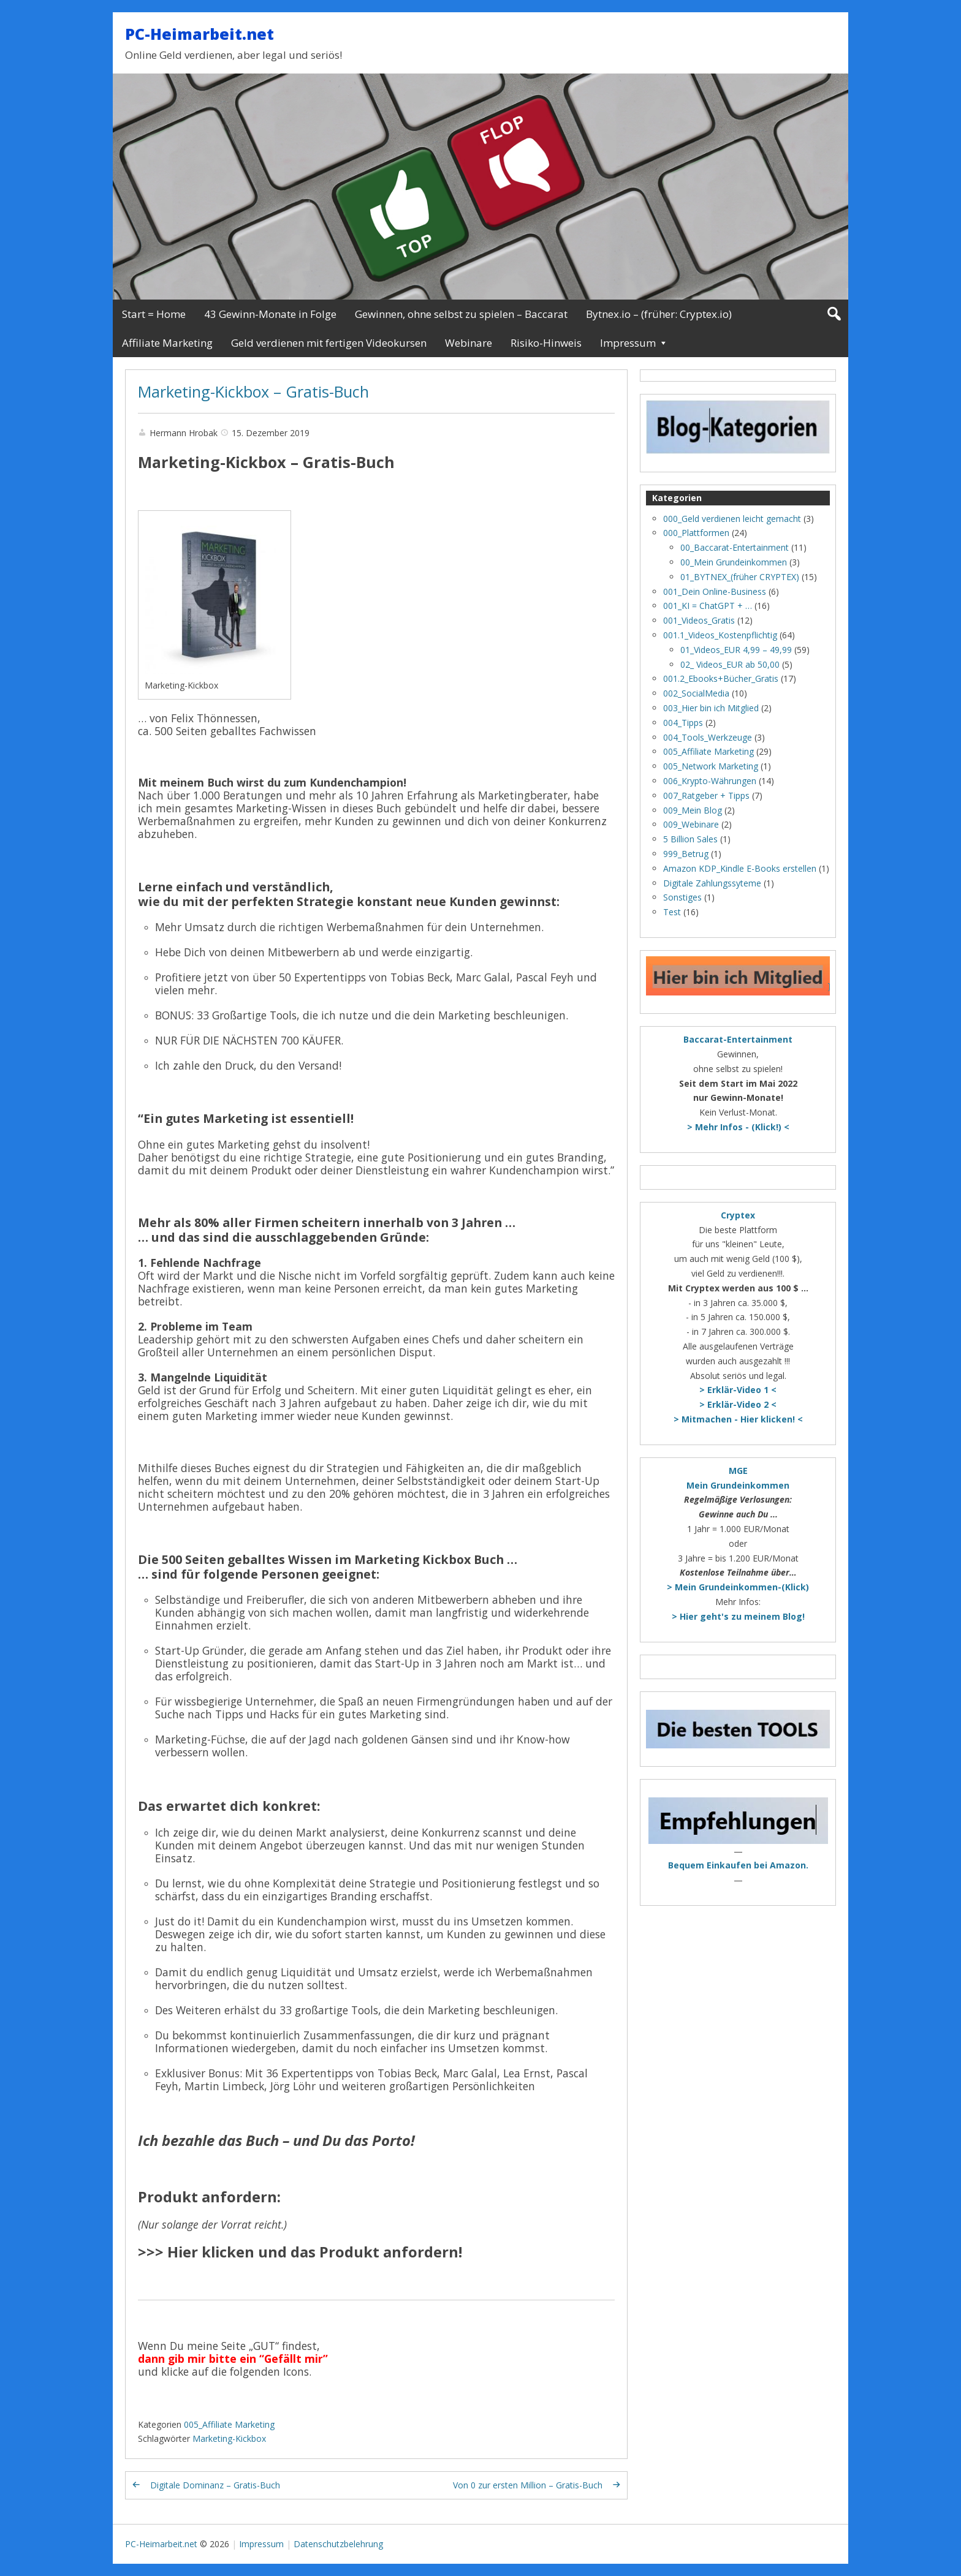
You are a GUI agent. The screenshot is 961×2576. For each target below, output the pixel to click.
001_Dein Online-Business (714, 591)
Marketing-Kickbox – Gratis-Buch (253, 391)
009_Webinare (691, 824)
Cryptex (738, 1215)
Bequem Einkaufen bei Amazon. (738, 1865)
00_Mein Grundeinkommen (733, 562)
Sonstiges (682, 897)
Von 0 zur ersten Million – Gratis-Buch (527, 2485)
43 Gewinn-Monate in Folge (270, 314)
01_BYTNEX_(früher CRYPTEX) (739, 577)
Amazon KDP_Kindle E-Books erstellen (739, 868)
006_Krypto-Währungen (709, 781)
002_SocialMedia (696, 693)
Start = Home (154, 314)
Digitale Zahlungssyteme (712, 883)
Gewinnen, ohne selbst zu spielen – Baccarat (461, 314)
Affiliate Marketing (167, 343)
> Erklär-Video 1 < (738, 1390)
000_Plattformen (696, 532)
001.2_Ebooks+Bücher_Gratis (720, 678)
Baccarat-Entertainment (737, 1039)
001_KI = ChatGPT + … (707, 605)
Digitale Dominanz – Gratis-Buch (215, 2485)
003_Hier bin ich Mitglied (711, 708)
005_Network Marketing (710, 766)
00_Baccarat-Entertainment (734, 547)
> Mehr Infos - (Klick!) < (738, 1127)
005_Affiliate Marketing (229, 2424)
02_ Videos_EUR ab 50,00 (730, 664)
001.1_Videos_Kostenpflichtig (720, 635)
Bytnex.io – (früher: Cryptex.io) (659, 314)
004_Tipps (683, 722)
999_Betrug (685, 853)
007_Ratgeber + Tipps (706, 795)
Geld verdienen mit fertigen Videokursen (329, 343)
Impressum (628, 343)
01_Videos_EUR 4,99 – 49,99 (736, 649)
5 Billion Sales (690, 839)
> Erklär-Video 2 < (738, 1404)
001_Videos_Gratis (699, 620)
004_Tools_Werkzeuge (707, 737)
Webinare (468, 343)
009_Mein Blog (692, 810)
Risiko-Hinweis (546, 343)
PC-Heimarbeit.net (199, 33)
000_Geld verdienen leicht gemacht (732, 518)
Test (672, 912)
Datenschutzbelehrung (338, 2544)
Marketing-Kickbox (229, 2438)
